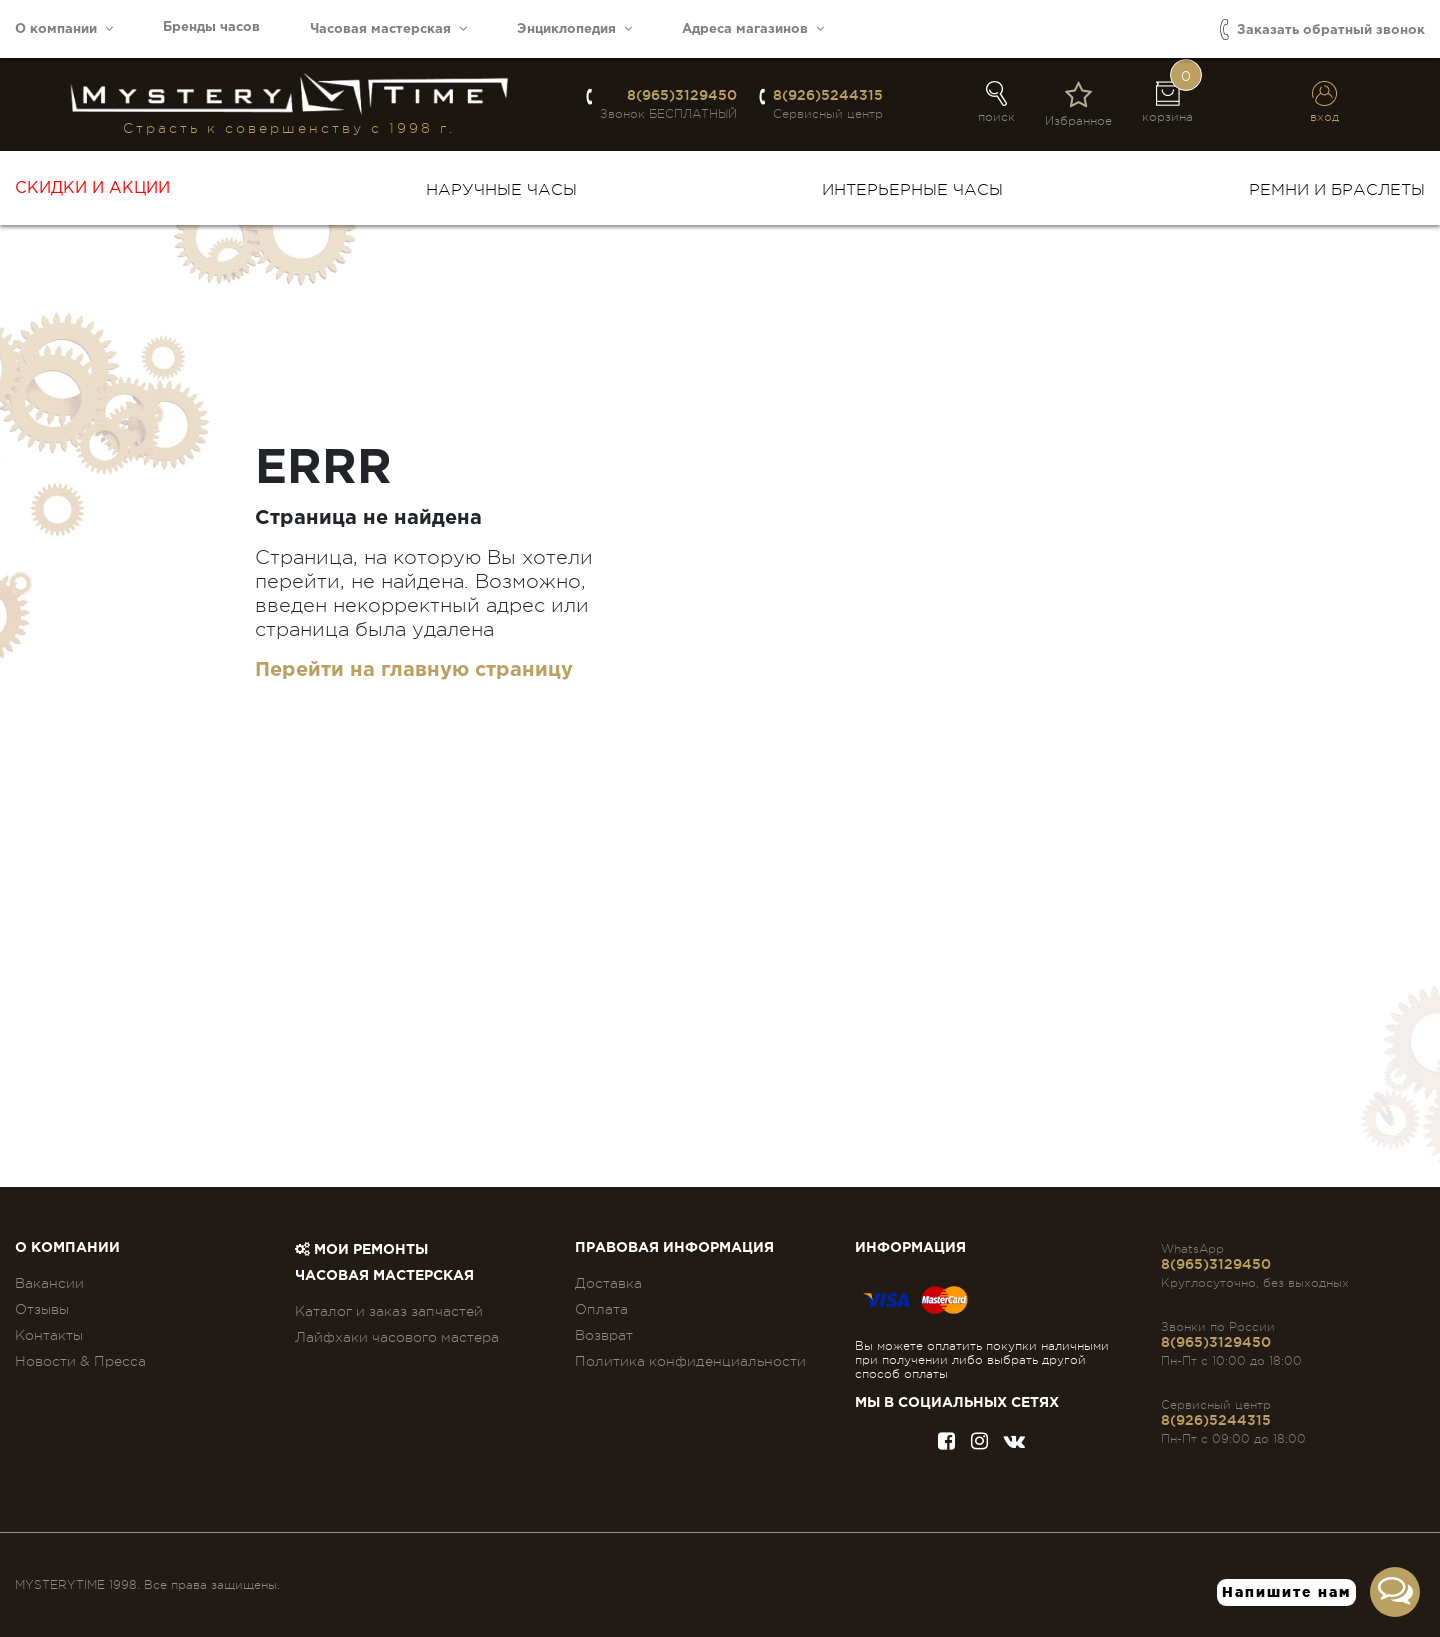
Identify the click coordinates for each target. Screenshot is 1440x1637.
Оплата (601, 1309)
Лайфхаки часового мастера (397, 1337)
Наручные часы (501, 190)
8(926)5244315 (828, 95)
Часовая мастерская (388, 28)
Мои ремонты (361, 1250)
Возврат (604, 1335)
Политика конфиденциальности (690, 1361)
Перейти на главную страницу (414, 670)
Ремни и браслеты (1337, 190)
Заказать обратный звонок (1322, 29)
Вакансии (49, 1283)
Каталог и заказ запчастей (389, 1311)
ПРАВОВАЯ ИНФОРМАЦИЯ (674, 1248)
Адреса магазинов (753, 28)
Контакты (49, 1335)
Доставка (608, 1283)
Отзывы (42, 1309)
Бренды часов (211, 27)
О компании (64, 28)
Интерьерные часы (912, 190)
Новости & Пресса (80, 1361)
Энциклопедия (574, 28)
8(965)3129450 (682, 95)
